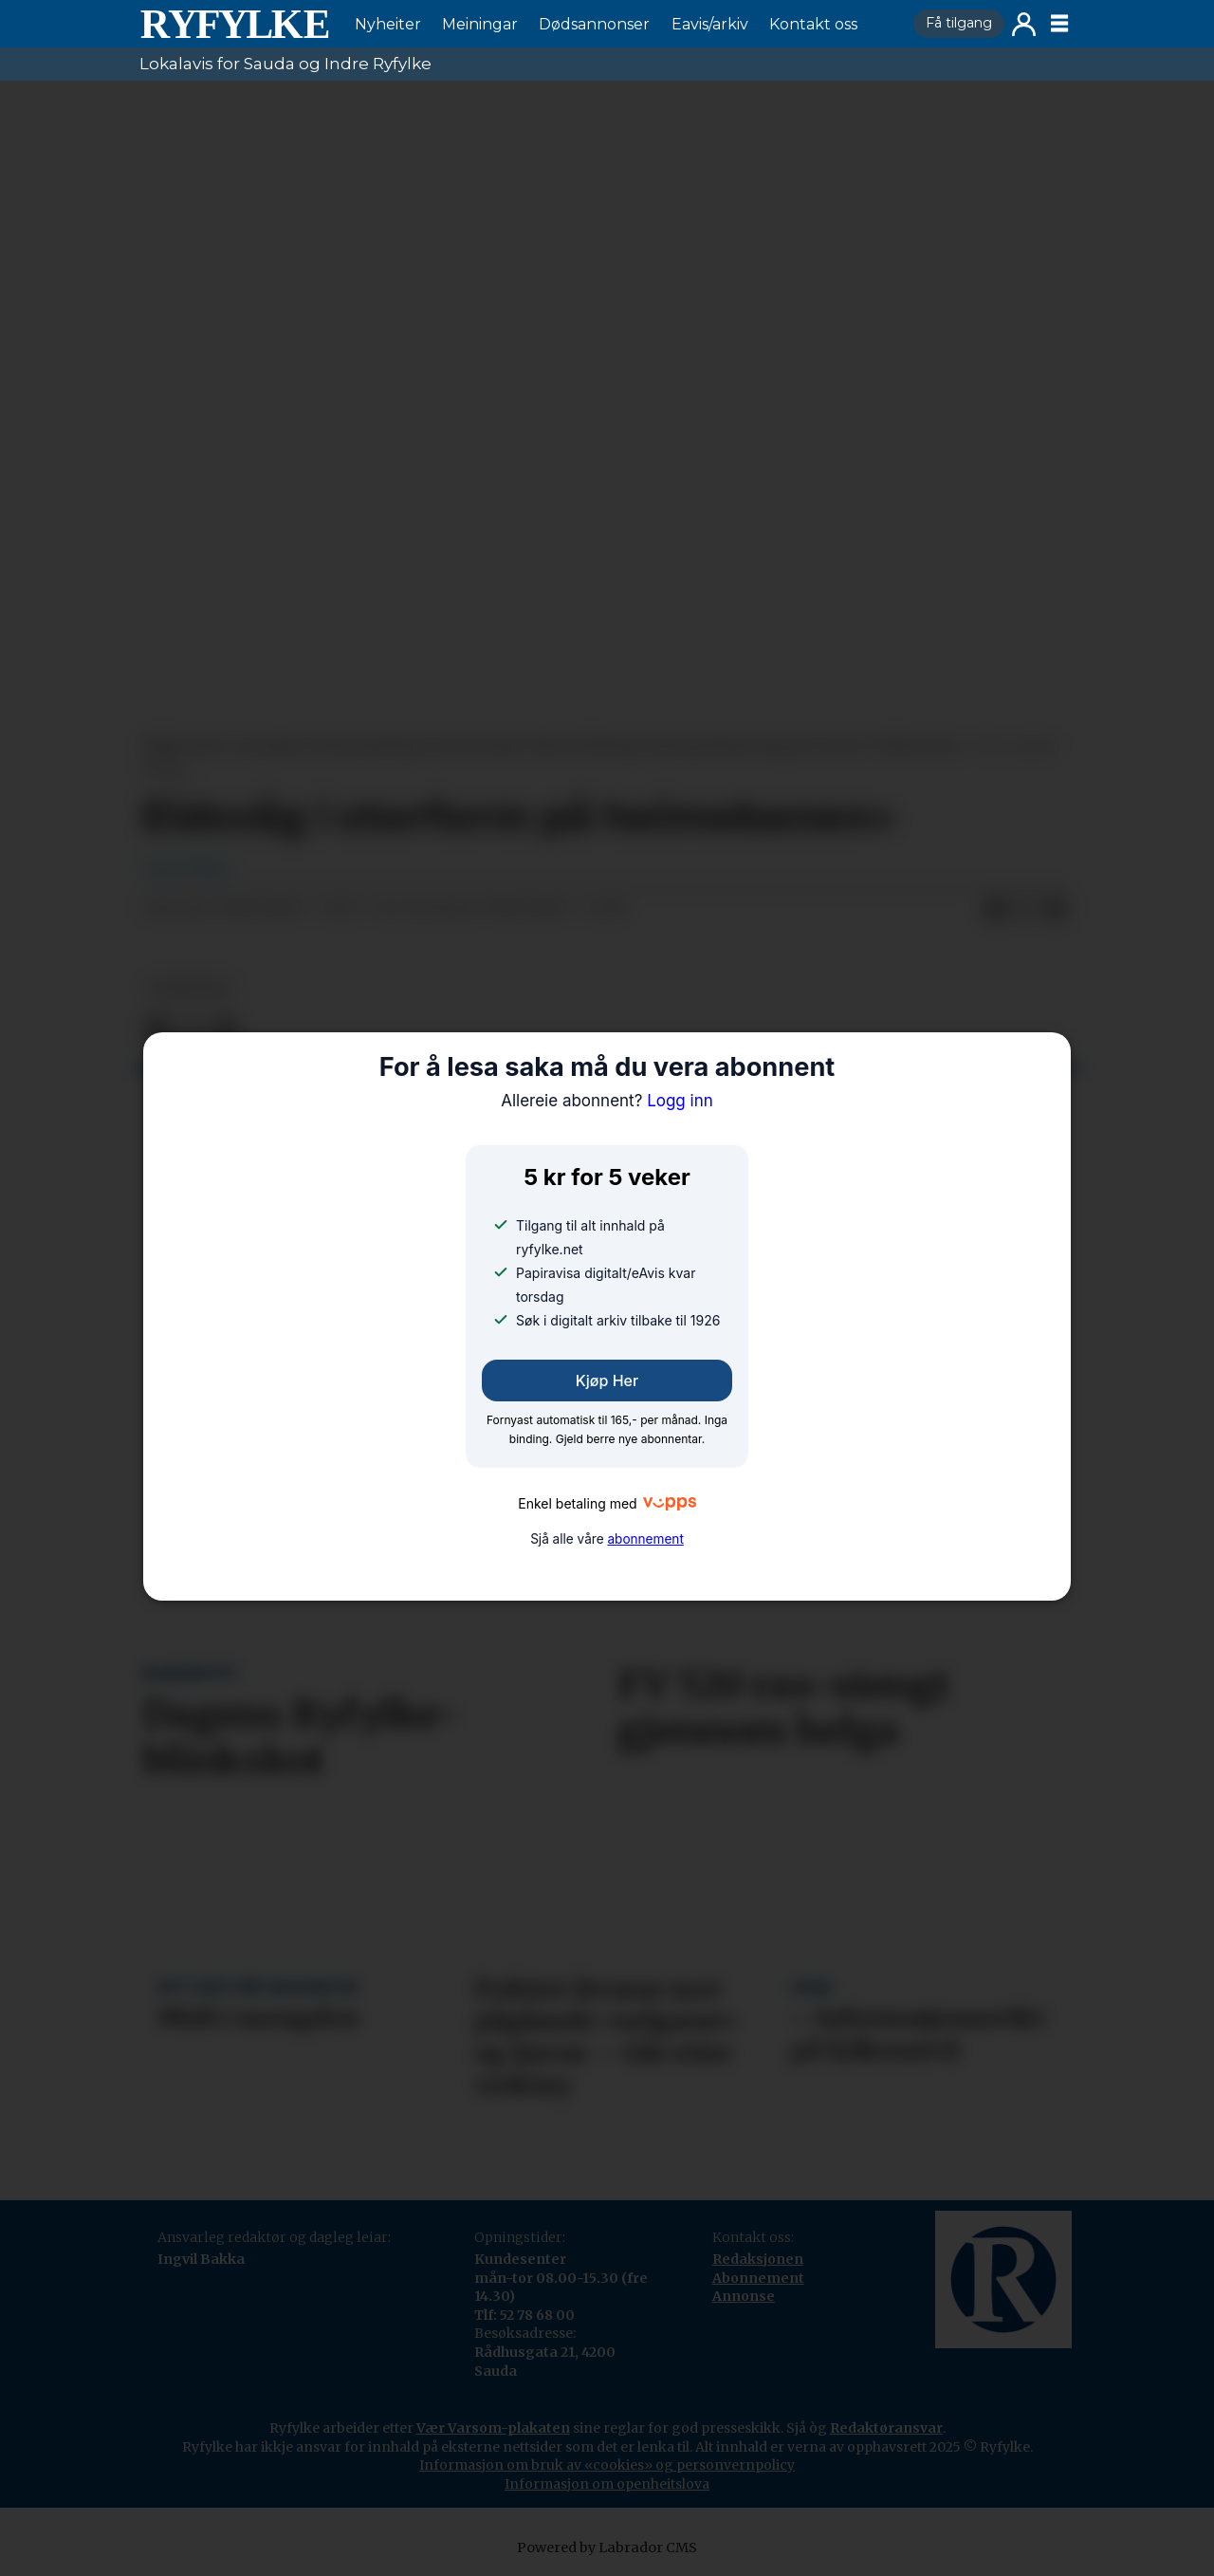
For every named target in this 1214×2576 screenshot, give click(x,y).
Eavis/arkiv (709, 24)
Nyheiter (388, 24)
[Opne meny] (1059, 24)
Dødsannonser (594, 24)
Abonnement (758, 2278)
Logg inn (1024, 24)
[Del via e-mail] (1055, 909)
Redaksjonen (757, 2259)
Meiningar (480, 24)
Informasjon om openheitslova (607, 2484)
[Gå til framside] (234, 24)
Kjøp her (607, 1380)
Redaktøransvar (886, 2428)
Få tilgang (959, 22)
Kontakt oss (813, 24)
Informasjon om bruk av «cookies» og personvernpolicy (607, 2465)
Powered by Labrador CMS (607, 2547)
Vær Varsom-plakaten (493, 2428)
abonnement (645, 1539)
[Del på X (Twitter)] (1025, 909)
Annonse (743, 2296)
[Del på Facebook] (995, 909)
